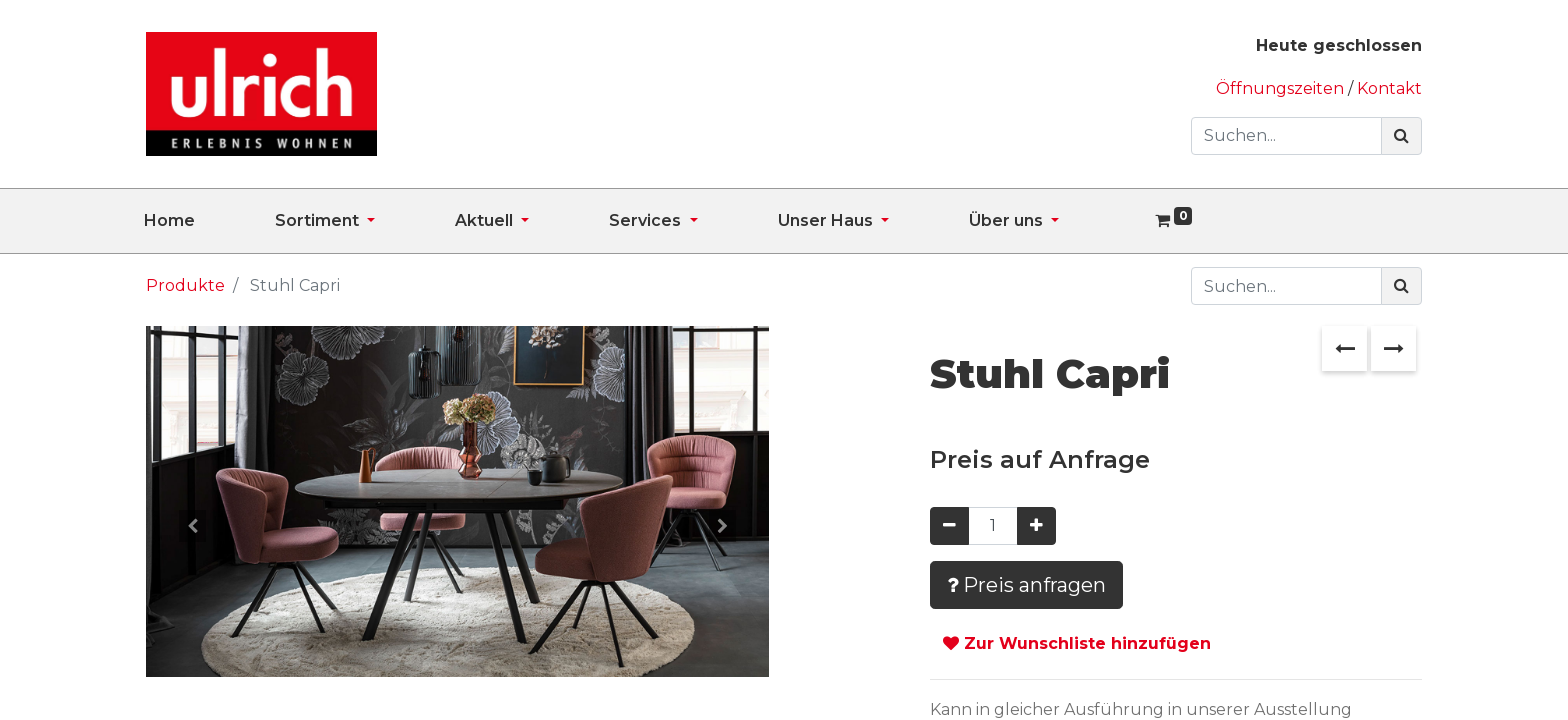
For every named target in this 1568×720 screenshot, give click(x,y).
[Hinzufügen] (1036, 526)
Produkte (185, 285)
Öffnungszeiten (1282, 88)
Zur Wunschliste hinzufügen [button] (1077, 643)
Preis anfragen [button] (1026, 585)
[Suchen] (1401, 136)
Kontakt (1389, 88)
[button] (192, 526)
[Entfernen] (949, 526)
